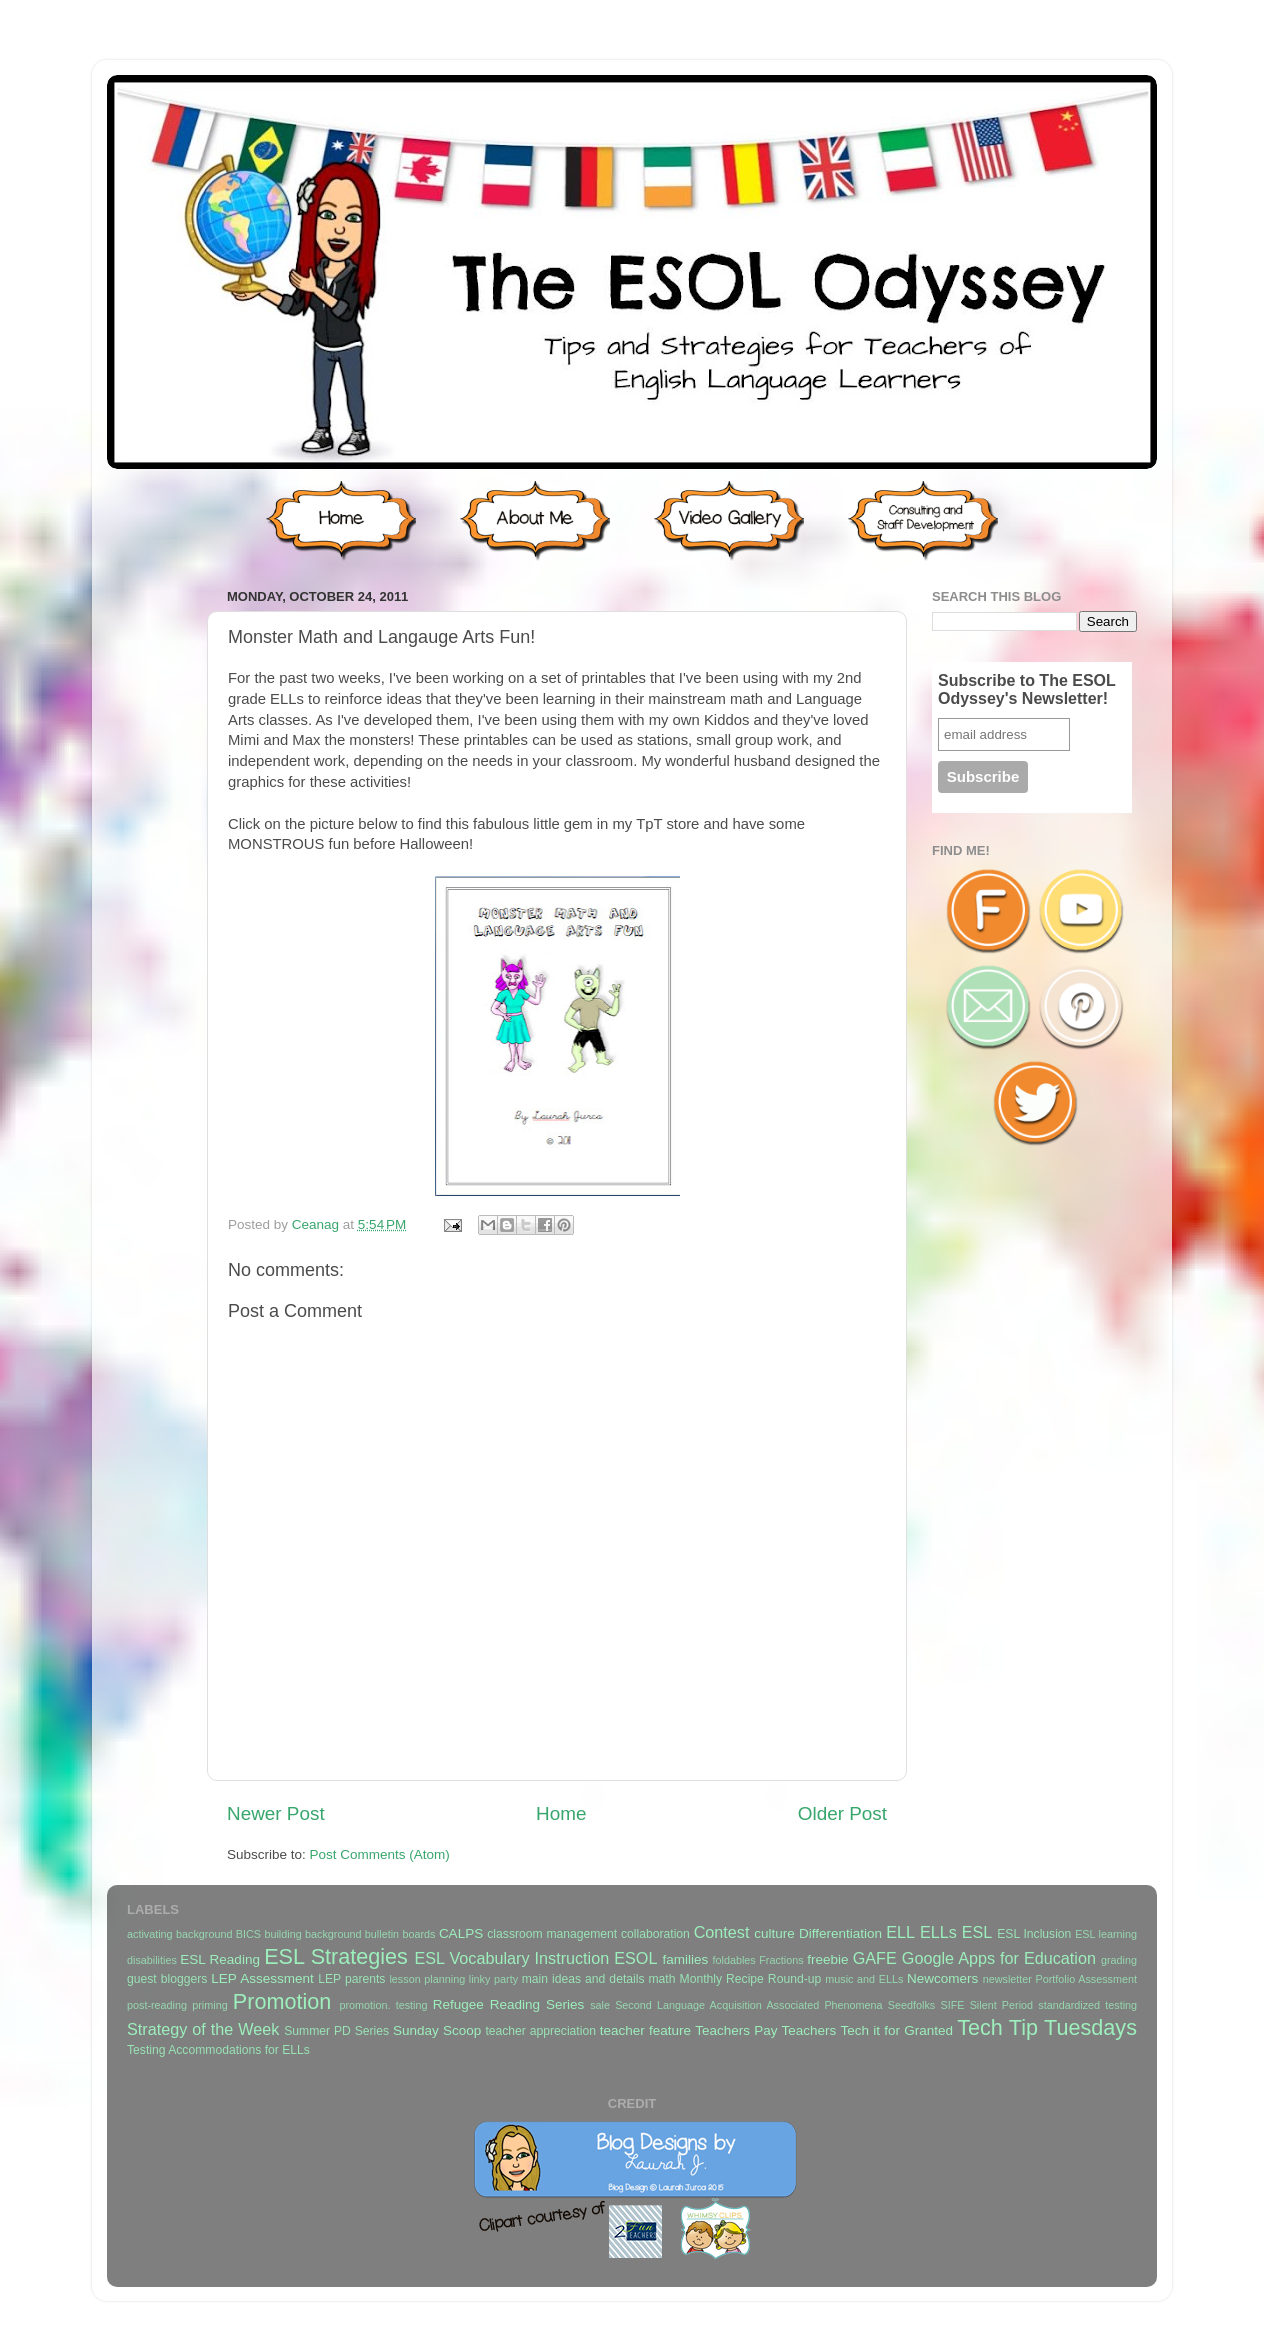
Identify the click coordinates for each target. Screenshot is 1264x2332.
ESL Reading (220, 1959)
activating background (179, 1934)
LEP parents (351, 1979)
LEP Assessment (262, 1978)
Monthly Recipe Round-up (751, 1979)
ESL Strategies (336, 1956)
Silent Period (1001, 2005)
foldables (734, 1960)
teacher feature (645, 2030)
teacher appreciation (540, 2031)
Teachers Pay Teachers (765, 2030)
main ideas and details (583, 1979)
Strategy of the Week (203, 2029)
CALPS (461, 1933)
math (662, 1979)
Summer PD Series (336, 2031)
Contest (722, 1932)
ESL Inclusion (1034, 1934)
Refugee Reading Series (508, 2004)
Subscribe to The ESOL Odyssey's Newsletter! (1027, 689)
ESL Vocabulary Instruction (511, 1958)
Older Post (842, 1813)
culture (774, 1933)
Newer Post (276, 1813)
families (685, 1959)
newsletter (1007, 1979)
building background (312, 1934)
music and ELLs (864, 1979)
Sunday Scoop (437, 2030)
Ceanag (317, 1224)
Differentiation (840, 1933)
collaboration (655, 1934)
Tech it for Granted (896, 2030)
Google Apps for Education (999, 1958)
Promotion (282, 2001)
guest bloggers (167, 1979)
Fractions (781, 1960)
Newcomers (942, 1978)
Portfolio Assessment (1086, 1979)
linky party (493, 1979)
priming (209, 2005)
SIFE (952, 2005)
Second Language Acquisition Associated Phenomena (748, 2005)
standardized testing (1087, 2005)
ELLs (938, 1932)
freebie (827, 1959)
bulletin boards (400, 1934)
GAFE (875, 1958)
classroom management (552, 1934)
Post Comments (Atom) (380, 1854)
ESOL (635, 1958)
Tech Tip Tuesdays (1047, 2027)
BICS (248, 1934)
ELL (900, 1932)
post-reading (157, 2005)
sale (600, 2005)
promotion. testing (383, 2005)
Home (561, 1813)
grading (1119, 1960)
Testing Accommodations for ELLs (218, 2050)
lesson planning (427, 1979)
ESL (977, 1932)
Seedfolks (911, 2005)
